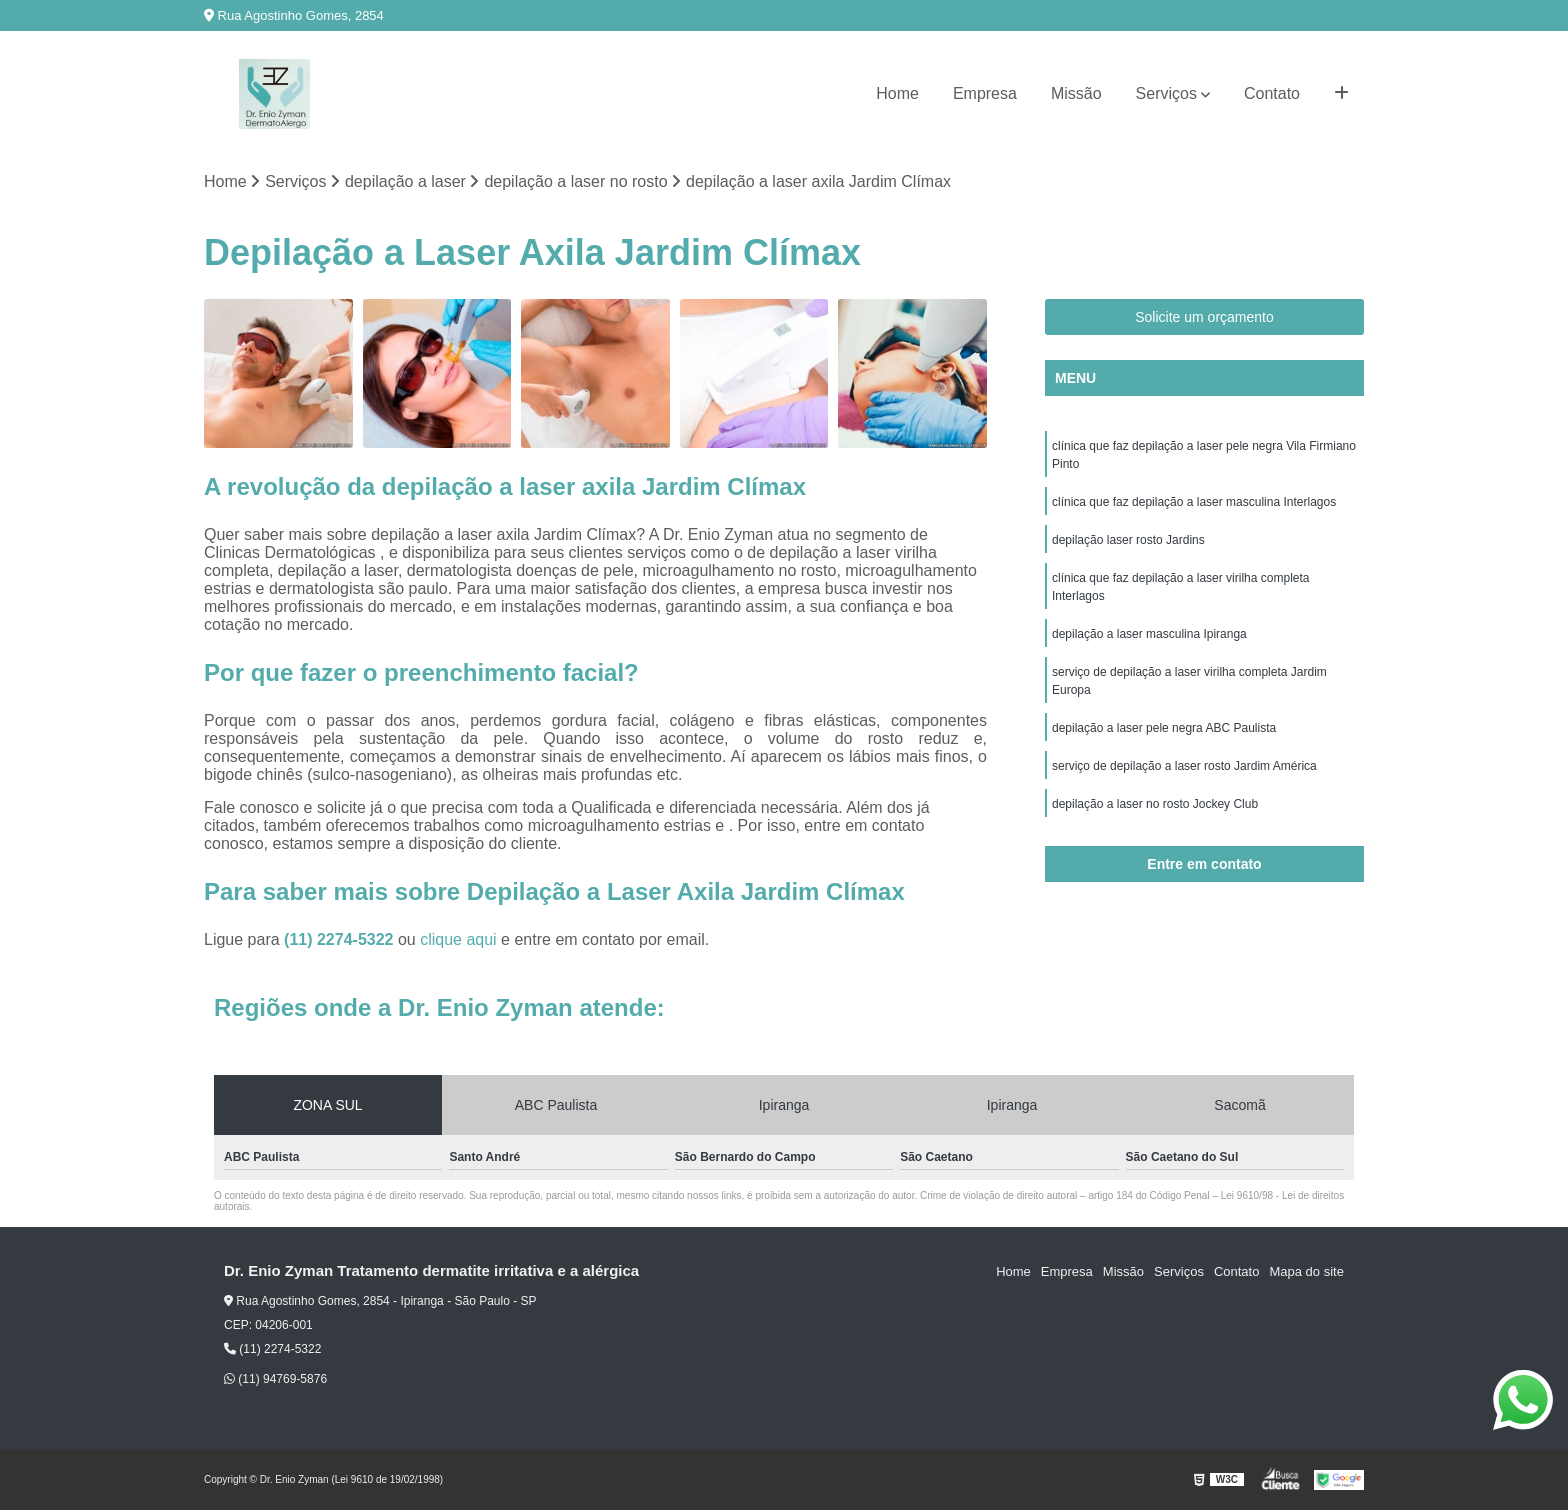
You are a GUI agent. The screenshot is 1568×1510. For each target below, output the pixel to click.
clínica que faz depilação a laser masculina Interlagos (1194, 502)
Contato (1272, 93)
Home (897, 93)
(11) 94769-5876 (275, 1379)
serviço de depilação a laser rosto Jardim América (1184, 766)
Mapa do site (1306, 1271)
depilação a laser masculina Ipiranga (1149, 634)
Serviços (1166, 93)
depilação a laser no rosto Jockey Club (1155, 804)
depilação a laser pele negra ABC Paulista (1164, 728)
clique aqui (458, 939)
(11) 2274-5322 (341, 939)
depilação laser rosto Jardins (1128, 540)
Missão (1076, 93)
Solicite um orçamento (1204, 317)
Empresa (985, 93)
